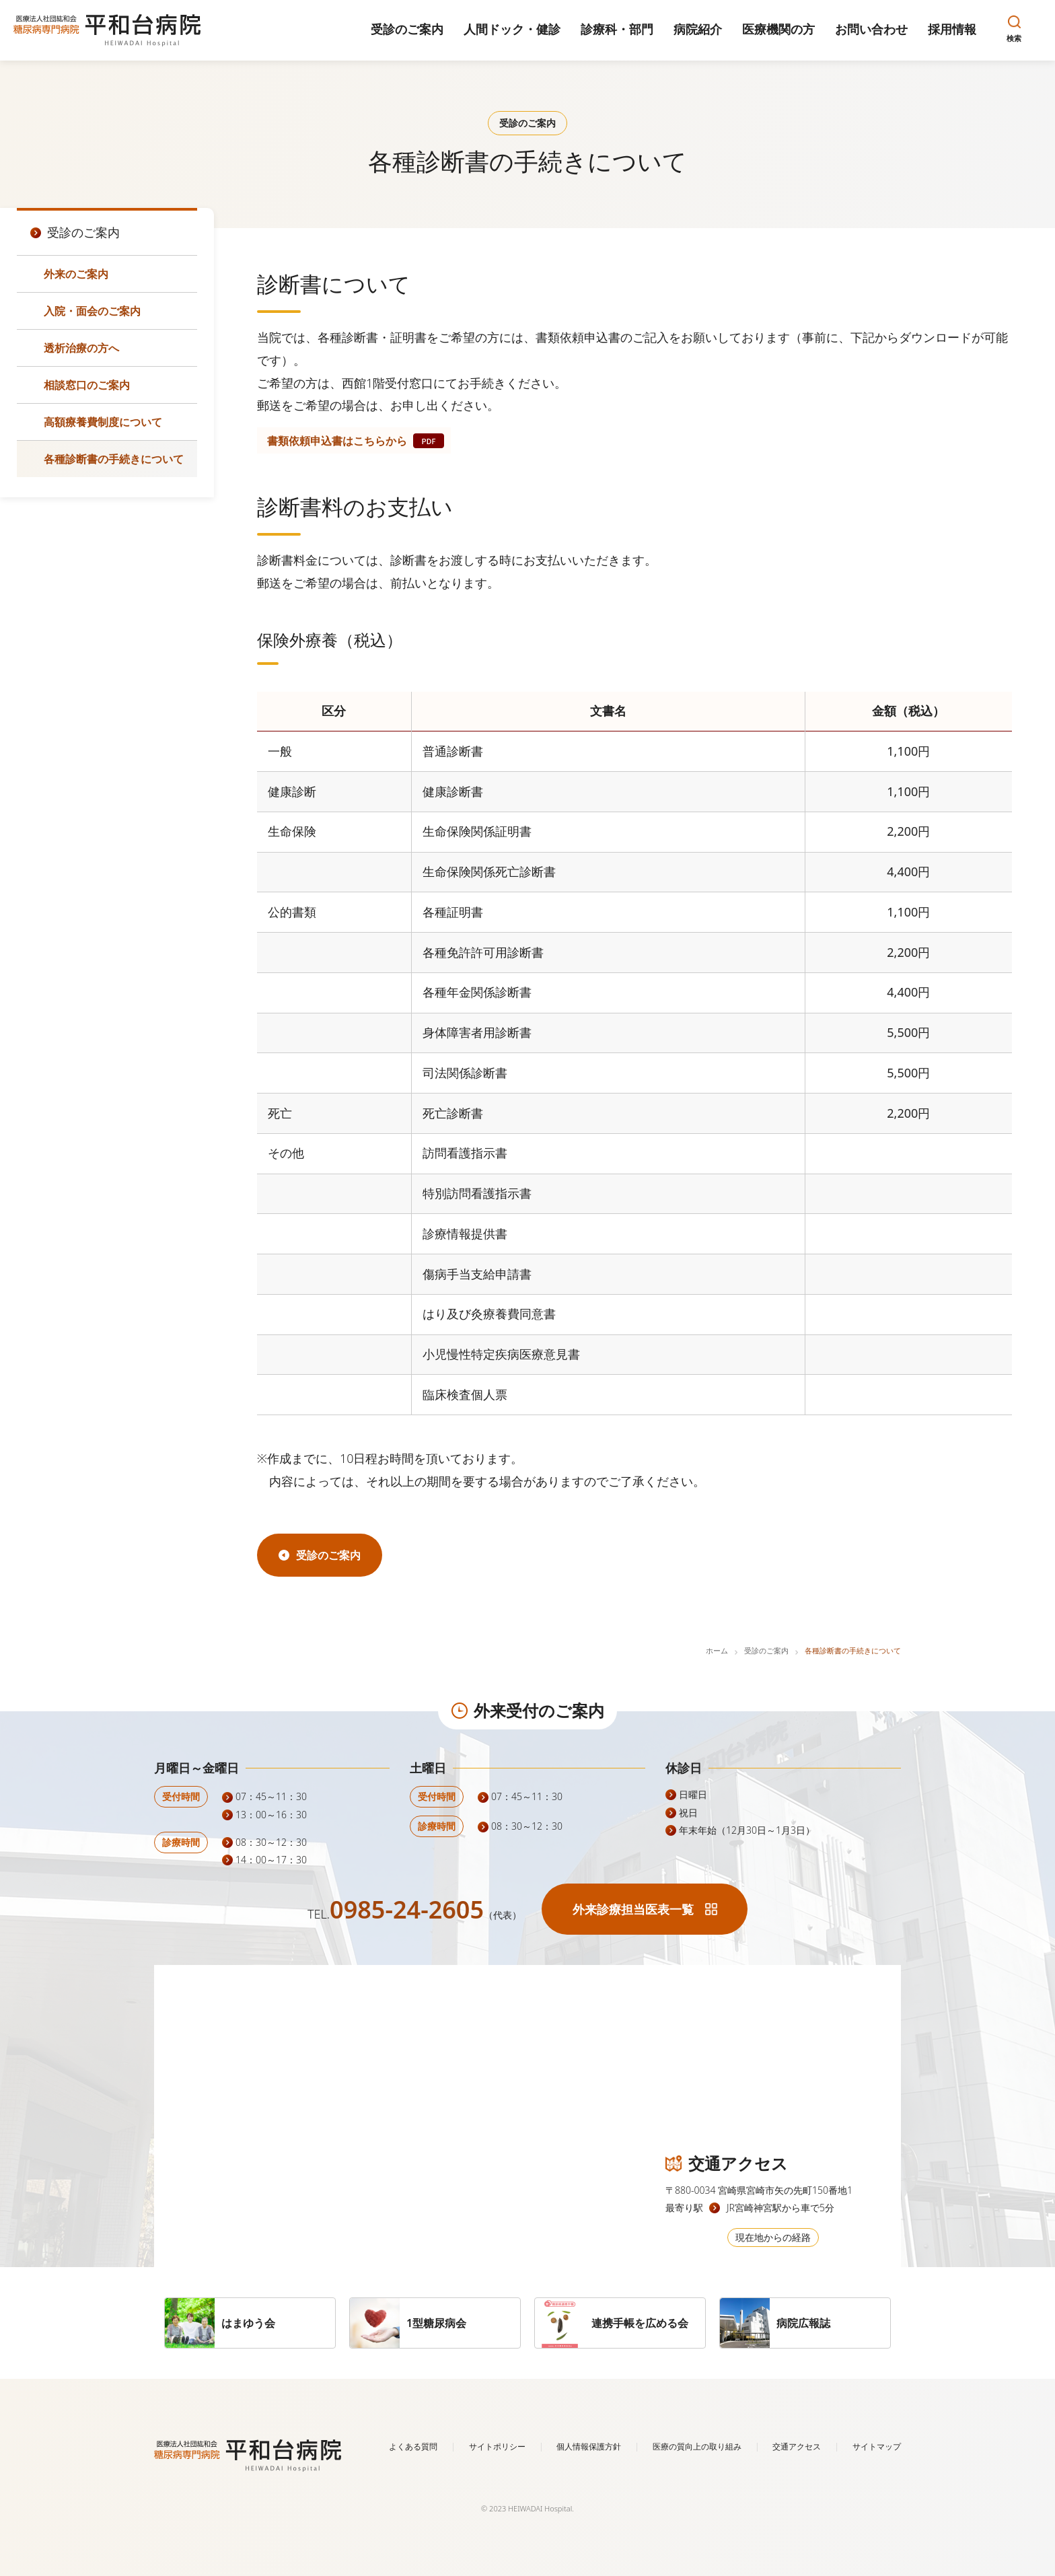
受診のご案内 (766, 1650)
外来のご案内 (76, 273)
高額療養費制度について (103, 422)
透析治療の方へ (81, 348)
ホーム (717, 1650)
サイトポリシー (497, 2446)
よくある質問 (413, 2446)
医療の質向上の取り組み (697, 2446)
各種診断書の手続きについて (114, 459)
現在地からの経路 (773, 2237)
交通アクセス (796, 2446)
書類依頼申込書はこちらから (337, 440)
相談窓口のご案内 (87, 385)
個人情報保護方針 (588, 2446)
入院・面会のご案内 (92, 310)
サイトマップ (876, 2446)
